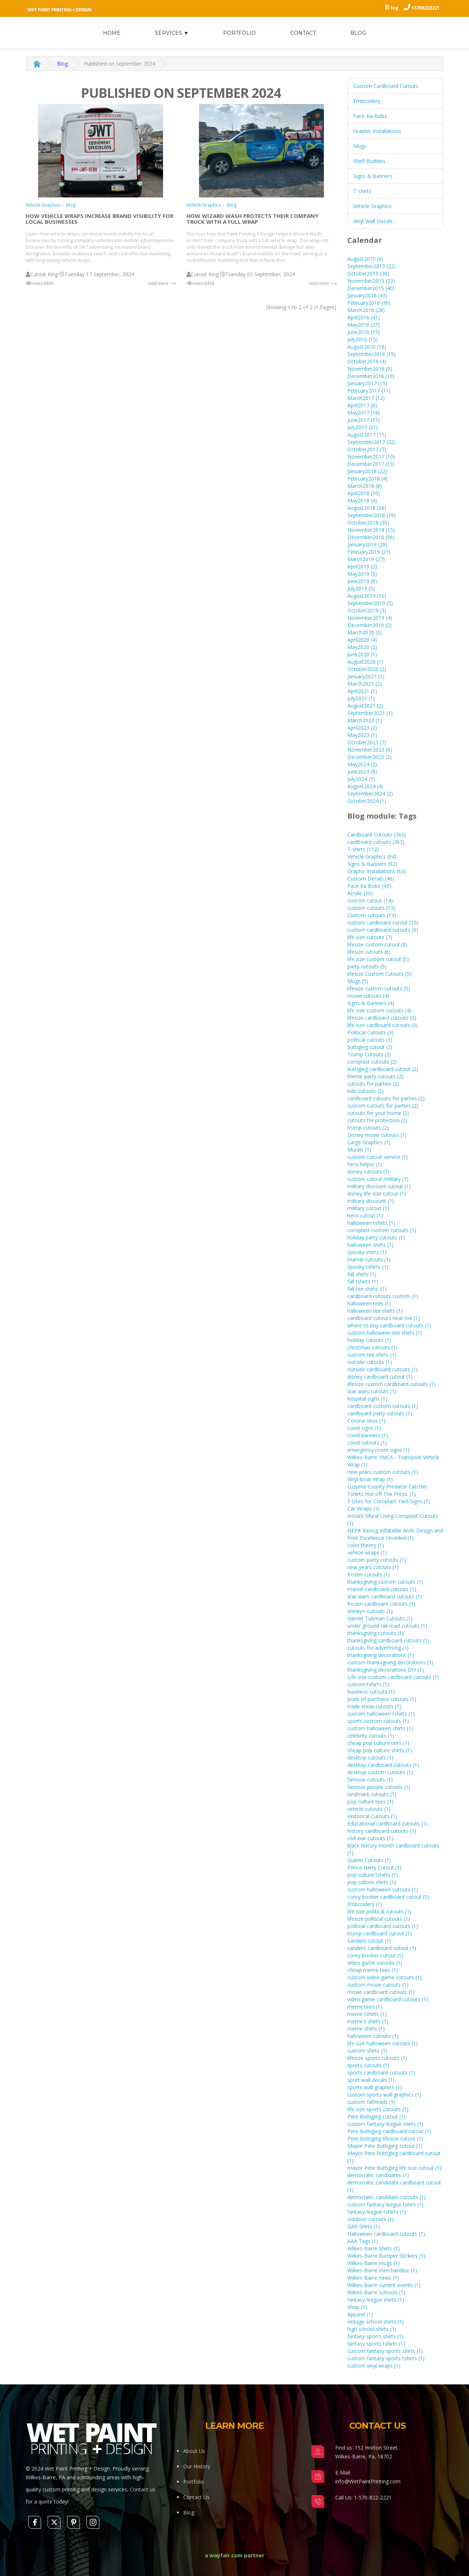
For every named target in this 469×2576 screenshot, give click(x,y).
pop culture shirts (371, 1882)
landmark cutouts (371, 1794)
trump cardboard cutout (379, 1933)
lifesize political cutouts (378, 1918)
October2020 (366, 669)
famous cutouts (370, 1779)
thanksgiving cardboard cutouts (388, 1640)
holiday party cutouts (376, 1237)
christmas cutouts (372, 1347)
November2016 (369, 368)
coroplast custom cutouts (381, 1230)
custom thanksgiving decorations (390, 1662)
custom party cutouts (376, 1559)
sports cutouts (368, 2065)
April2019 (362, 566)
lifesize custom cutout (377, 944)
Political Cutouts (370, 1032)
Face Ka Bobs (369, 885)
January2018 (367, 471)
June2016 (363, 332)
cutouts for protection (377, 1120)
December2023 (369, 756)
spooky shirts (367, 1252)
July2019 (361, 588)
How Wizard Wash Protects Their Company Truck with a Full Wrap (252, 219)
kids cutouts (365, 1090)
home (112, 33)
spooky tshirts (367, 1266)
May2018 (362, 500)
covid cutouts (367, 1442)
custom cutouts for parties (382, 1105)
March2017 (366, 397)
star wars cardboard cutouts (384, 1596)
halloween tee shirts (375, 1310)
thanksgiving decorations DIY (385, 1669)
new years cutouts (373, 1567)
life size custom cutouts (379, 1010)
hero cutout (365, 1215)
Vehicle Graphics (43, 205)
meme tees (364, 2006)
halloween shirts (370, 1244)
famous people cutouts (378, 1786)
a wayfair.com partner (234, 2555)
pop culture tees (370, 1801)
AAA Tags (362, 2241)
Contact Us (196, 2497)
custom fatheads (371, 2101)
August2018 (366, 507)
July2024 (361, 778)
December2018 (371, 537)
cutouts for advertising (378, 1647)
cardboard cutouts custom (382, 1296)
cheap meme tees (372, 1970)
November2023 (369, 749)
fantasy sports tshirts (376, 2343)
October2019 (366, 610)
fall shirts (361, 1274)
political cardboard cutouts (382, 1926)
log (395, 7)
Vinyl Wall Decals (373, 221)
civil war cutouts (370, 1838)
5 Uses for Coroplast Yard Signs (388, 1501)
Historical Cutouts (372, 1816)
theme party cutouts (375, 1076)
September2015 (371, 266)
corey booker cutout (375, 1955)
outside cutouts (369, 1362)
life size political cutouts (379, 1911)
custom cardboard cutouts (382, 929)
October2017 (366, 449)
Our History (196, 2466)
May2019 (362, 573)
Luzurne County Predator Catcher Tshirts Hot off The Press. (387, 1490)
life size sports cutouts (378, 2109)
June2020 (362, 654)
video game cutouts (374, 1962)
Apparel (360, 2314)
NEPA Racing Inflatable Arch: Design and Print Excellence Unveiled (395, 1534)
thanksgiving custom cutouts (385, 1581)
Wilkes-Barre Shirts (373, 2248)
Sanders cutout (369, 1940)
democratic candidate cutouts (386, 2197)
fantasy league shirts (375, 2299)
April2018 (363, 493)
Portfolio (239, 33)
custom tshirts (368, 1684)
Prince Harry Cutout (374, 1867)
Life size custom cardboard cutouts (393, 1677)
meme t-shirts (367, 2021)
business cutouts (371, 1691)
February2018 (367, 478)
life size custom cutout (378, 959)
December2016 (371, 375)
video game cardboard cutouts (387, 1999)
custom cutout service (377, 1156)
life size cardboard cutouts (382, 1025)
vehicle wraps (367, 1552)
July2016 (362, 339)
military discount (370, 1200)
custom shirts (367, 2050)
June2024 (362, 771)
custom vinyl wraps (373, 2365)
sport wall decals (371, 2079)
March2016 (366, 310)
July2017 (362, 427)
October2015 (368, 273)
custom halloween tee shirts (384, 1332)
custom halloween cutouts (382, 1889)
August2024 (365, 786)
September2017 (371, 441)
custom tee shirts (371, 1354)
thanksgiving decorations (380, 1655)
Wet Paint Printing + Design (59, 9)
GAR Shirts (363, 2226)
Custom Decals (370, 878)
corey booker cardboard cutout (388, 1896)
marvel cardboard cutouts (381, 1589)
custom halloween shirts (380, 1728)
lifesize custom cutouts (378, 988)
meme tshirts (367, 2013)
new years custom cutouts (382, 1471)
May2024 (362, 764)
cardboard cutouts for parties (386, 1098)
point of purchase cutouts (381, 1698)
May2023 (362, 734)
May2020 (362, 647)
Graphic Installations (377, 130)
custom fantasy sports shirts (385, 2350)
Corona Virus (366, 1420)
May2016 (363, 324)
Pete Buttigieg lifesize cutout (385, 2138)
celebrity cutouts (370, 1735)
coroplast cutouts (372, 1061)
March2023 (364, 720)
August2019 (366, 595)
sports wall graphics (374, 2087)
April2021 (362, 690)
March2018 (364, 485)
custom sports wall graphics (384, 2094)
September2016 (371, 354)
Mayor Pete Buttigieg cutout (384, 2145)
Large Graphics (369, 1142)
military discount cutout (379, 1186)
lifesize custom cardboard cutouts (391, 1383)
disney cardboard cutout (380, 1376)
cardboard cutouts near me (383, 1318)
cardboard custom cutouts (382, 1405)
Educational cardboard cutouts (387, 1823)
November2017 (371, 456)
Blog (358, 33)
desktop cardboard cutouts (383, 1764)
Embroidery (366, 100)
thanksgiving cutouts (375, 1633)
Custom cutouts (371, 915)
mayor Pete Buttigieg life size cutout (394, 2167)
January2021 (365, 676)
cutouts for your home (378, 1112)
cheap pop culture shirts (379, 1750)
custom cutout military (378, 1178)
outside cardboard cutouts (382, 1369)
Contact (303, 33)
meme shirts (366, 2028)
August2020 (365, 661)
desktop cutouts (370, 1757)
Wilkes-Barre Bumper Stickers (386, 2255)
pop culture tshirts (372, 1874)
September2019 (370, 603)
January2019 (367, 544)
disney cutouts (368, 1171)
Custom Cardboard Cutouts (385, 85)
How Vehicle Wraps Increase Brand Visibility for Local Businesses (99, 219)
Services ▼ (172, 33)
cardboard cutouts (376, 841)
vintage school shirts (375, 2321)
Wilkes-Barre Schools (376, 2292)
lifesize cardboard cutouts (381, 1017)
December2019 (369, 625)
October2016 (366, 361)
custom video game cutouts (384, 1977)
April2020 (362, 639)
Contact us (142, 2489)
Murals (359, 1149)
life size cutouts (369, 937)
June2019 (362, 581)
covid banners (367, 1435)
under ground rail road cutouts (387, 1625)
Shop (357, 2306)
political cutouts (369, 1039)
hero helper (364, 1164)
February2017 (369, 390)
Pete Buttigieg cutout (376, 2116)
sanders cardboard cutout (381, 1948)
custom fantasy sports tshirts (386, 2358)
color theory (365, 1545)
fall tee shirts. (367, 1288)
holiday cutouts (369, 1340)
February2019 (369, 551)
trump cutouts (368, 1127)
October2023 (366, 742)
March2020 (364, 632)
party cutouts (367, 966)
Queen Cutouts (369, 1860)
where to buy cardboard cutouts (389, 1325)
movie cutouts (368, 995)
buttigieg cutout (369, 1047)
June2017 (363, 419)
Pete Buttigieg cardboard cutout (389, 2131)
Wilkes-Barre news (373, 2277)
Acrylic (360, 893)
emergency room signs (378, 1449)
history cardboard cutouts (381, 1830)
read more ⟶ (162, 283)
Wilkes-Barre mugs (373, 2263)
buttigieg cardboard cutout (382, 1068)
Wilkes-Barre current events (384, 2285)
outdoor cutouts (370, 2219)
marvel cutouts (369, 1259)
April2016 (363, 317)
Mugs (359, 145)
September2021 (370, 712)
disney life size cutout (376, 1193)
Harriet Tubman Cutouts (380, 1618)
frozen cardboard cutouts (381, 1603)
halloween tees (369, 1303)
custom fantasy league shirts (385, 2123)
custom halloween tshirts (381, 1713)
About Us (194, 2450)
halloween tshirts (371, 1222)
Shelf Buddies (369, 160)
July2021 (361, 698)
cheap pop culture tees (378, 1742)
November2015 (371, 280)
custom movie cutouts (378, 1984)
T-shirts (362, 191)
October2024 (366, 800)
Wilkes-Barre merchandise (382, 2270)
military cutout (368, 1208)
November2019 (369, 617)
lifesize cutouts (369, 951)
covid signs (364, 1427)
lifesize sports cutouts (377, 2057)
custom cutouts (371, 907)
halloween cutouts (373, 2035)
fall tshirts (362, 1281)
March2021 (364, 683)
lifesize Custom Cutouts (379, 973)
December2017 (371, 463)
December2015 (371, 288)
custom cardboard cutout (382, 922)
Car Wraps (363, 1508)
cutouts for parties (373, 1083)
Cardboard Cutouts (376, 834)
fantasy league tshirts (376, 2211)
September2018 (371, 515)
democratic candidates (378, 2175)
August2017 (366, 434)
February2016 (369, 302)
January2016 (367, 295)
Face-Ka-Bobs (370, 115)
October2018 (368, 522)
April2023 (362, 727)
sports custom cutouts (378, 1720)
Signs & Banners (372, 176)
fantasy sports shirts (375, 2336)
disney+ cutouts (370, 1611)
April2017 (362, 405)
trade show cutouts (374, 1706)
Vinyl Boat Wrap (370, 1479)
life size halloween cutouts (382, 2043)
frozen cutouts (368, 1574)
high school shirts (371, 2328)
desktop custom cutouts (380, 1772)
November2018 (371, 529)
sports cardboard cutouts (381, 2072)
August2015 (365, 258)
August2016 (366, 346)
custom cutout (370, 900)
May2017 (363, 412)
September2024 (370, 793)
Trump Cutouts (369, 1054)
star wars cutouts (371, 1391)
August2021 (365, 705)
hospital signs (367, 1398)
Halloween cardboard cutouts (386, 2233)
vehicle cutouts (369, 1808)
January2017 (367, 383)
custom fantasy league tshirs (385, 2204)
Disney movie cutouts (377, 1134)
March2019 (366, 559)
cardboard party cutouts (379, 1413)
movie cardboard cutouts (381, 1991)
